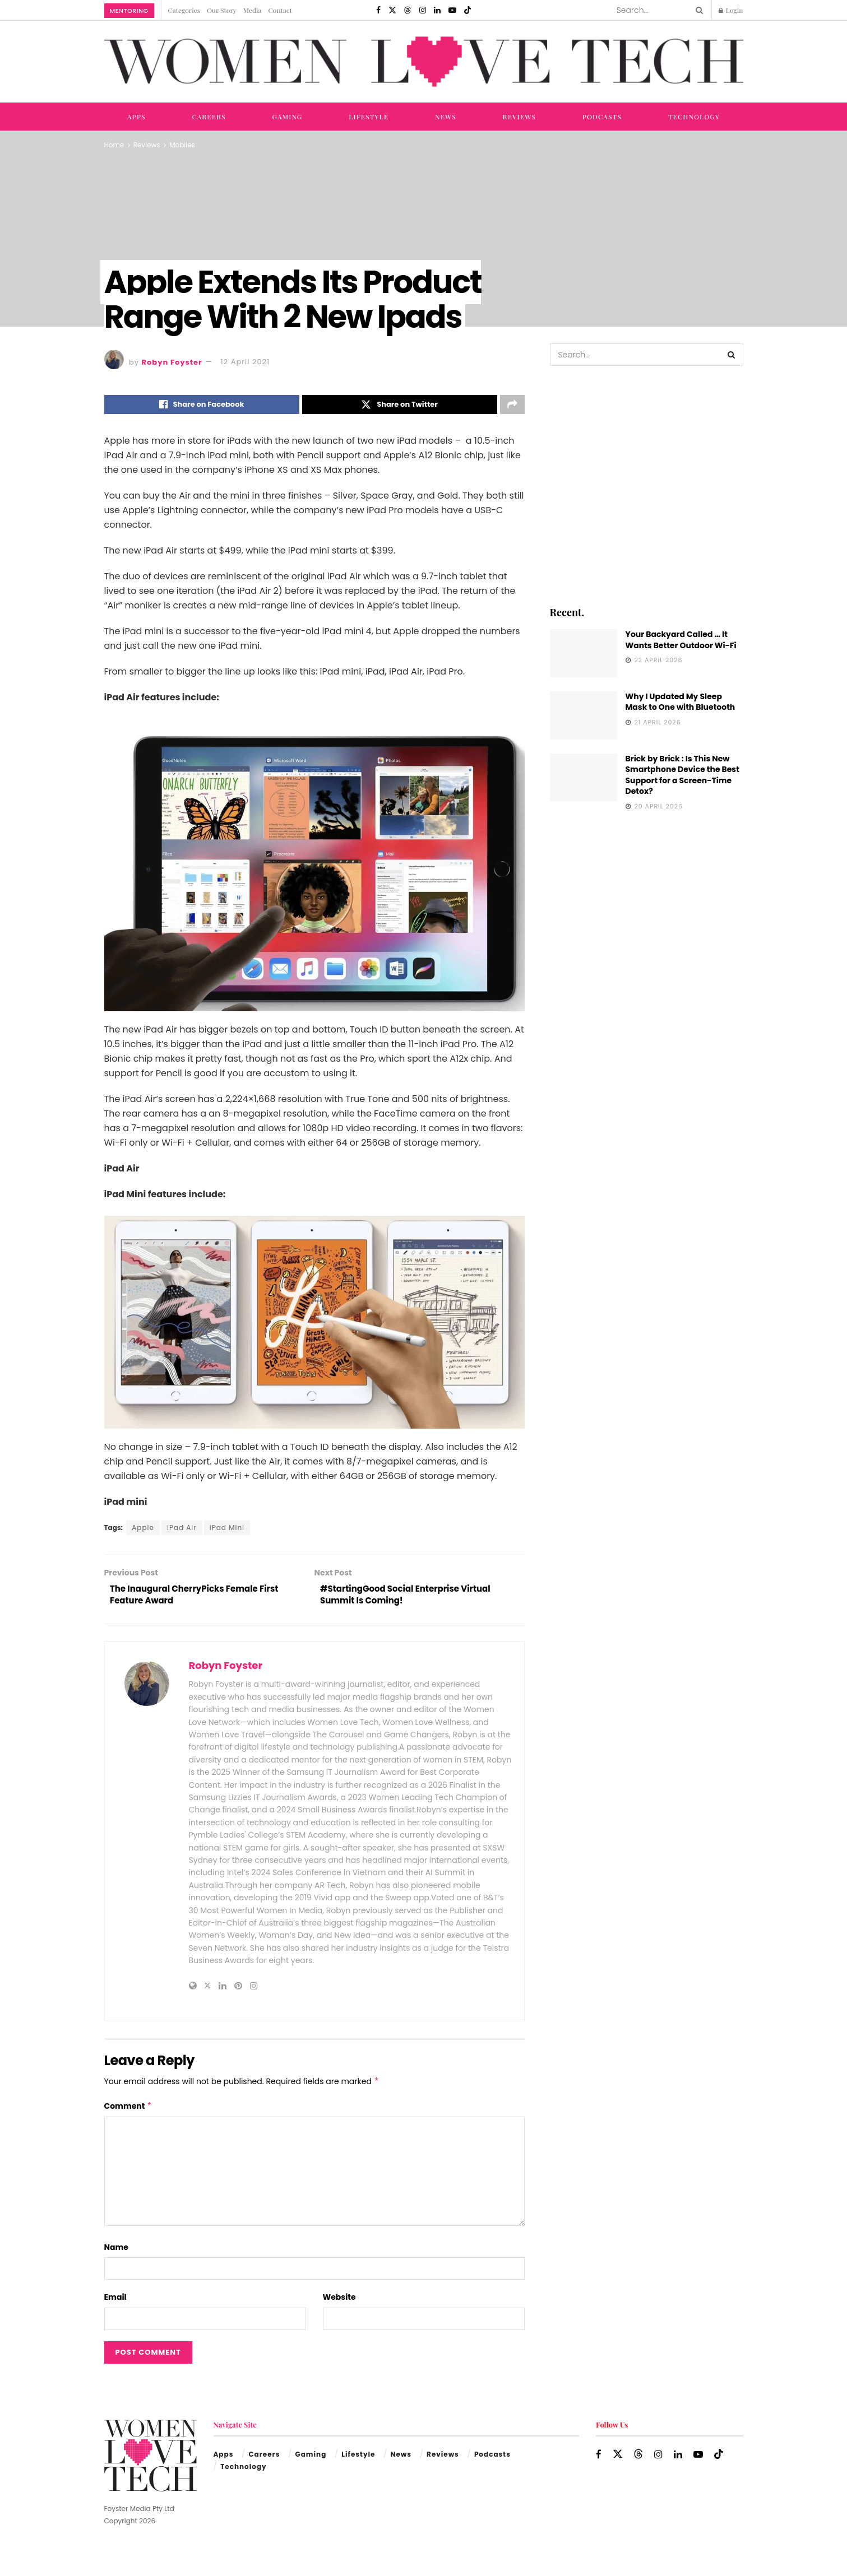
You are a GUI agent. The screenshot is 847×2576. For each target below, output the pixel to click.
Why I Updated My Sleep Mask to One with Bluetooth (680, 702)
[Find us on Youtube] (452, 10)
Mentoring (129, 10)
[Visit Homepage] (423, 62)
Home (114, 145)
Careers (208, 116)
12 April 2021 (245, 361)
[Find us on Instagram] (422, 10)
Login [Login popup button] (731, 10)
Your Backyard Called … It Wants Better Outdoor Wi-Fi (681, 640)
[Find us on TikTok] (467, 10)
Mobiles (182, 145)
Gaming (287, 116)
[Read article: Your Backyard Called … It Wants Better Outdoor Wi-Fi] (583, 653)
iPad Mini (227, 1529)
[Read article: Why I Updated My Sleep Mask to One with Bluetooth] (583, 715)
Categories (184, 10)
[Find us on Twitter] (392, 10)
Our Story (222, 10)
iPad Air (182, 1529)
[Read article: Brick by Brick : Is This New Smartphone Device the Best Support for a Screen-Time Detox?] (583, 778)
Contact (280, 10)
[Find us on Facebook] (378, 10)
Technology (694, 116)
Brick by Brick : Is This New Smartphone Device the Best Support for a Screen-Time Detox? (682, 775)
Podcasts (602, 116)
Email (115, 2301)
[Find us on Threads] (407, 10)
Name (116, 2251)
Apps (136, 116)
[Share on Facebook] (201, 405)
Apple (143, 1529)
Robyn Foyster (172, 361)
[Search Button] (697, 10)
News (445, 116)
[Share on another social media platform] (512, 405)
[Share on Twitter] (399, 405)
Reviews (519, 116)
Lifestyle (368, 116)
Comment (128, 2110)
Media (252, 10)
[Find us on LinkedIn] (437, 10)
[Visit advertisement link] (646, 485)
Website (339, 2301)
